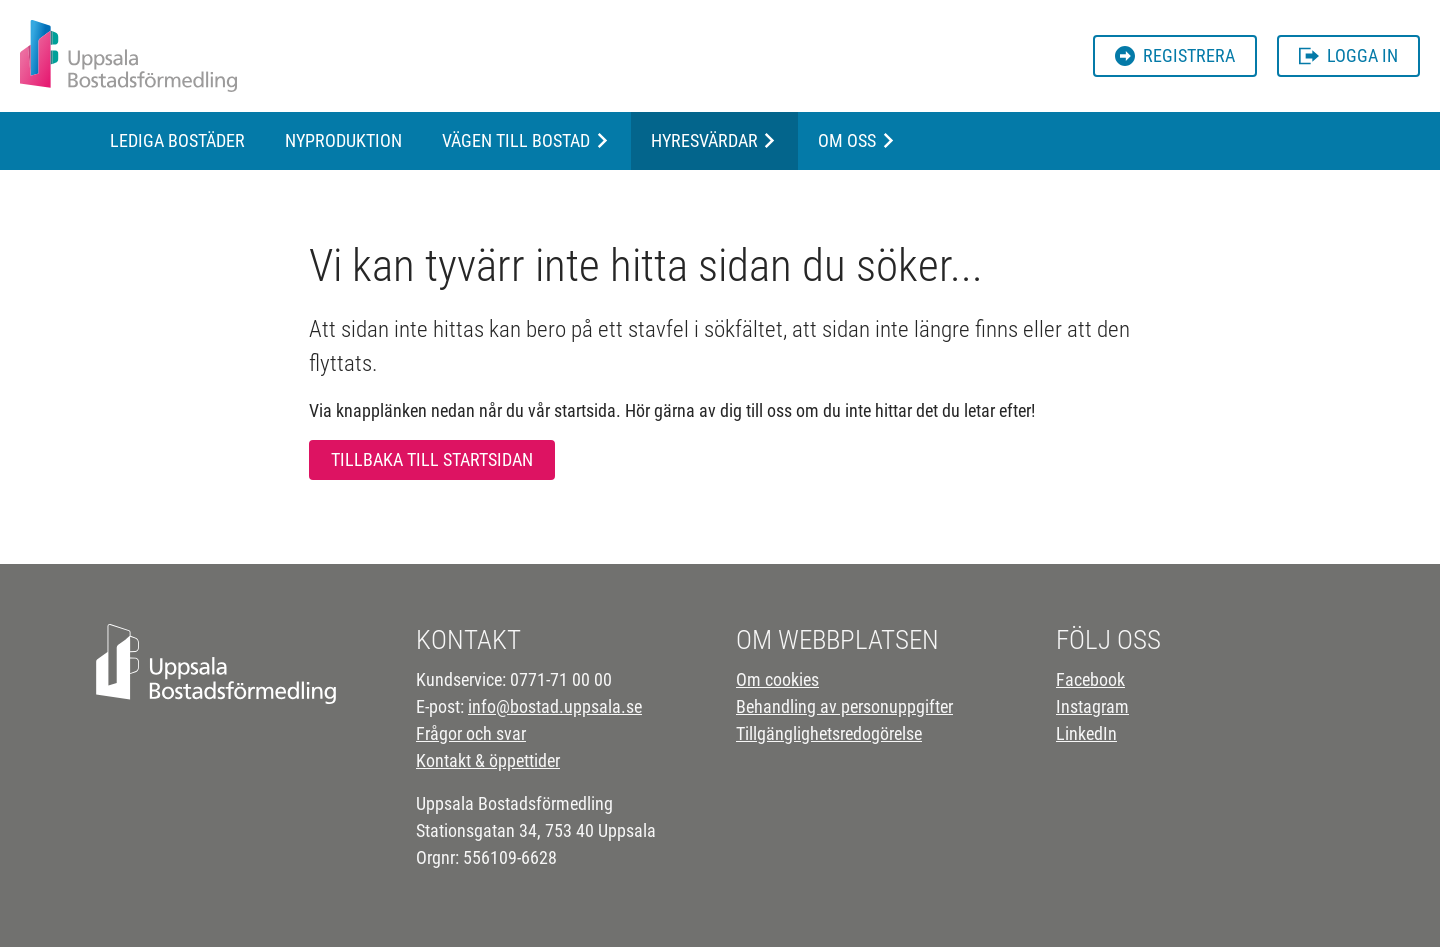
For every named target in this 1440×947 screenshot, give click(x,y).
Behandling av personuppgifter (844, 706)
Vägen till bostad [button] (516, 140)
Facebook (1090, 679)
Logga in (1348, 55)
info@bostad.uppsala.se (555, 706)
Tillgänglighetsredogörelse (829, 733)
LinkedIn (1086, 733)
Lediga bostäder (177, 140)
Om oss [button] (847, 140)
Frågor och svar (471, 733)
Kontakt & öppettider (488, 760)
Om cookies (777, 679)
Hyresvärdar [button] (704, 140)
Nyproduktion (343, 140)
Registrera (1175, 55)
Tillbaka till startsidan (432, 459)
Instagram (1092, 706)
